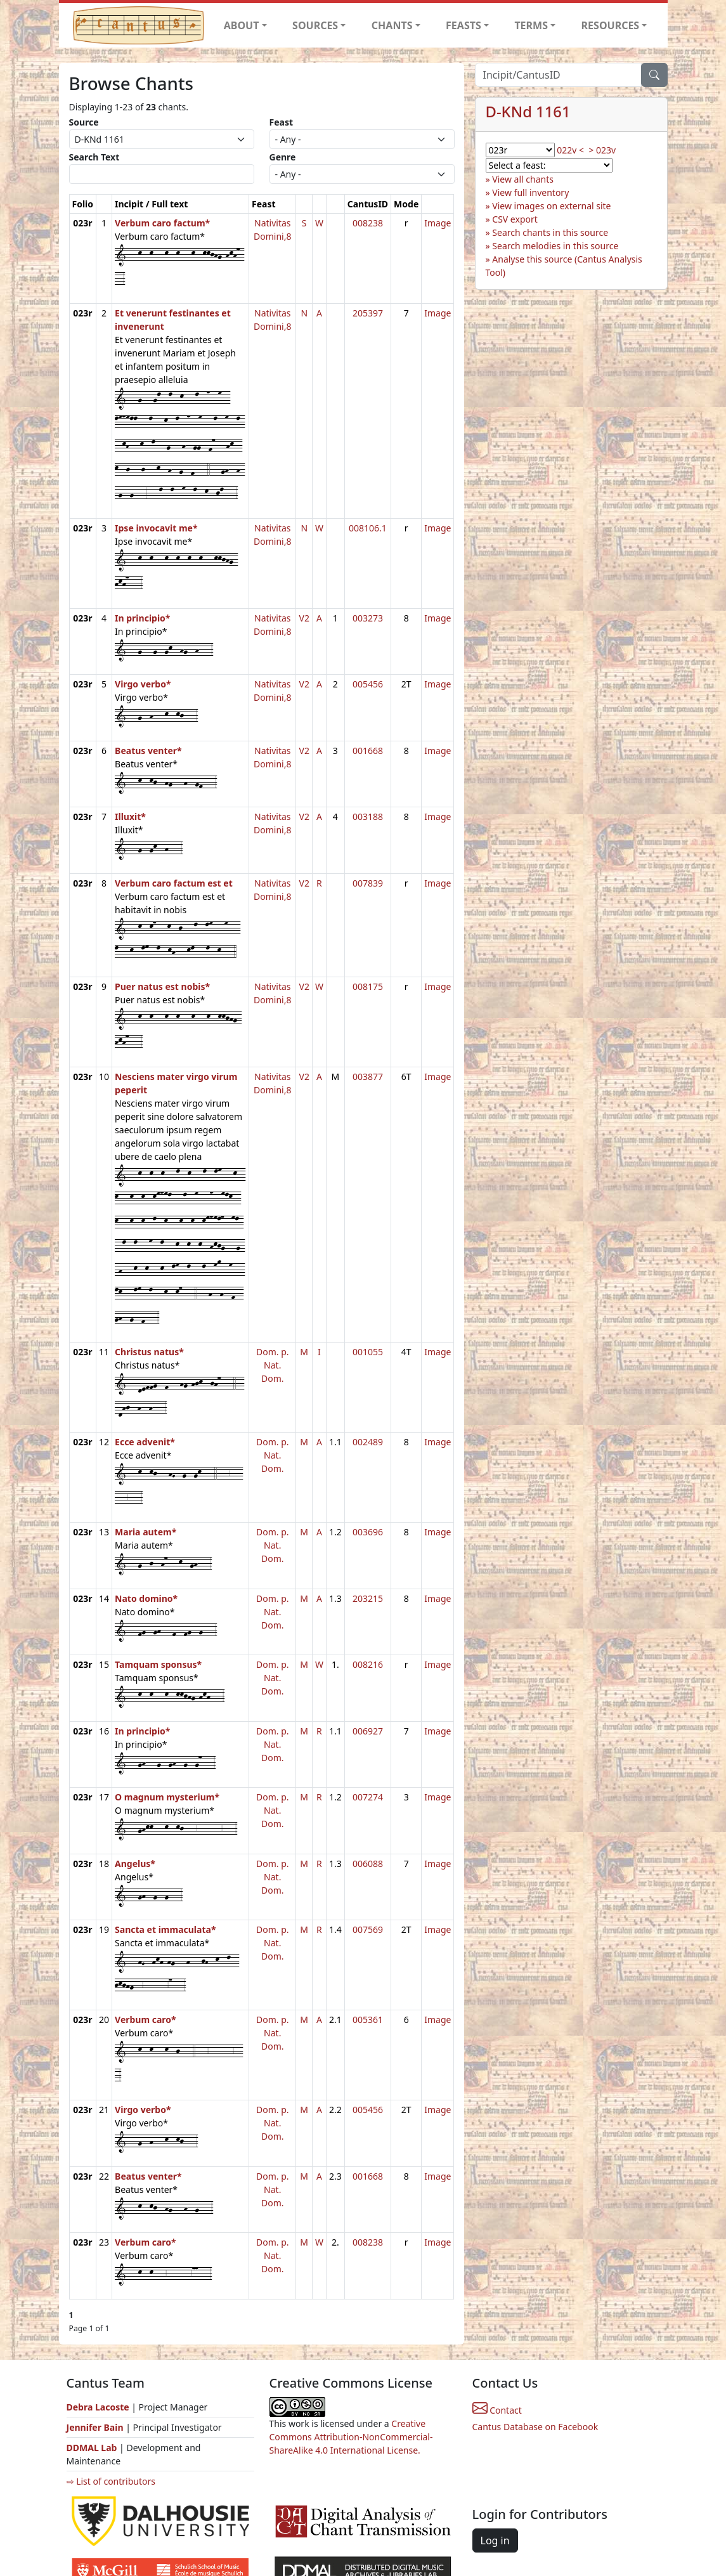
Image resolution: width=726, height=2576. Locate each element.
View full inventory (530, 192)
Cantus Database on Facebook (535, 2427)
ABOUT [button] (241, 25)
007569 (368, 1929)
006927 (368, 1731)
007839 (368, 883)
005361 (368, 2019)
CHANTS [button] (392, 25)
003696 (368, 1532)
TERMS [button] (531, 25)
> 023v (602, 150)
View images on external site (551, 206)
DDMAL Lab (92, 2448)
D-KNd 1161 (528, 111)
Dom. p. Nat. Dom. (272, 1365)
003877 (368, 1076)
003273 (368, 618)
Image (437, 223)
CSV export (515, 219)
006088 (368, 1863)
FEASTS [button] (463, 25)
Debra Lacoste (98, 2407)
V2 (304, 618)
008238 (368, 223)
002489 (368, 1442)
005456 (368, 684)
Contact (497, 2410)
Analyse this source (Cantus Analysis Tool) (564, 265)
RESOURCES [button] (610, 25)
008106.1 (368, 528)
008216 (368, 1664)
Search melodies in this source (555, 246)
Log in (495, 2540)
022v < (570, 150)
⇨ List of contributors (111, 2481)
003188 (368, 816)
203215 (368, 1598)
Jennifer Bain (96, 2427)
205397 (368, 313)
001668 (368, 751)
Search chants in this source (550, 232)
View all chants (523, 179)
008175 (368, 986)
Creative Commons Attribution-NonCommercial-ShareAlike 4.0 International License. (351, 2436)
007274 (368, 1797)
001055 (368, 1352)
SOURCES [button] (315, 25)
